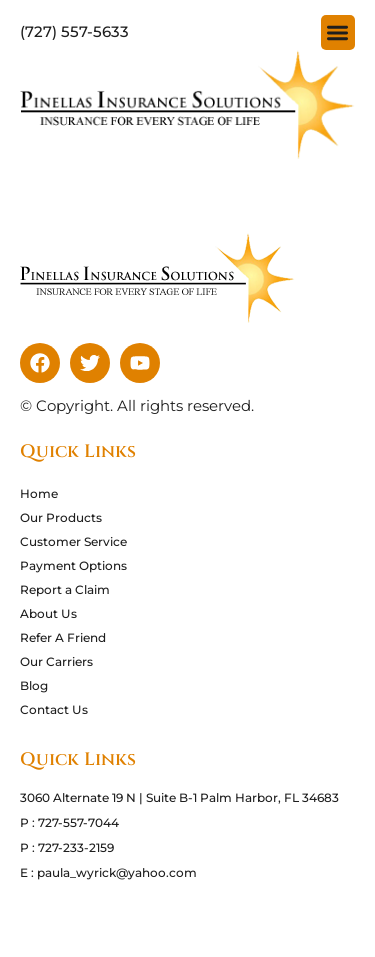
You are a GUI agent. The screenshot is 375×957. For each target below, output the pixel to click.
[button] (338, 32)
